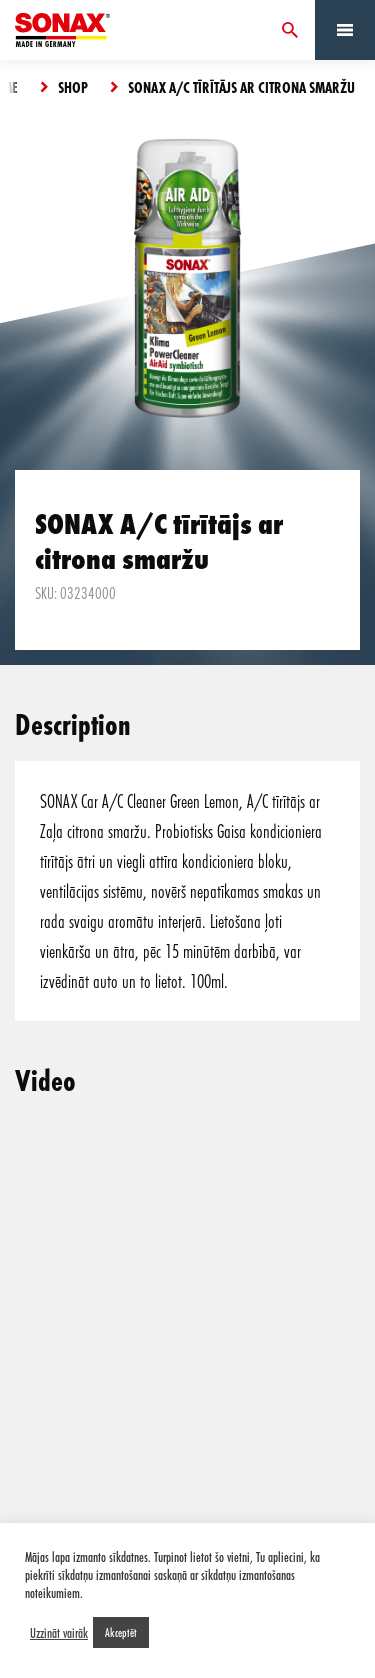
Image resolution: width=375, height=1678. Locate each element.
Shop (73, 87)
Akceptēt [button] (121, 1632)
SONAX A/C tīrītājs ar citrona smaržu (241, 87)
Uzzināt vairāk (59, 1633)
